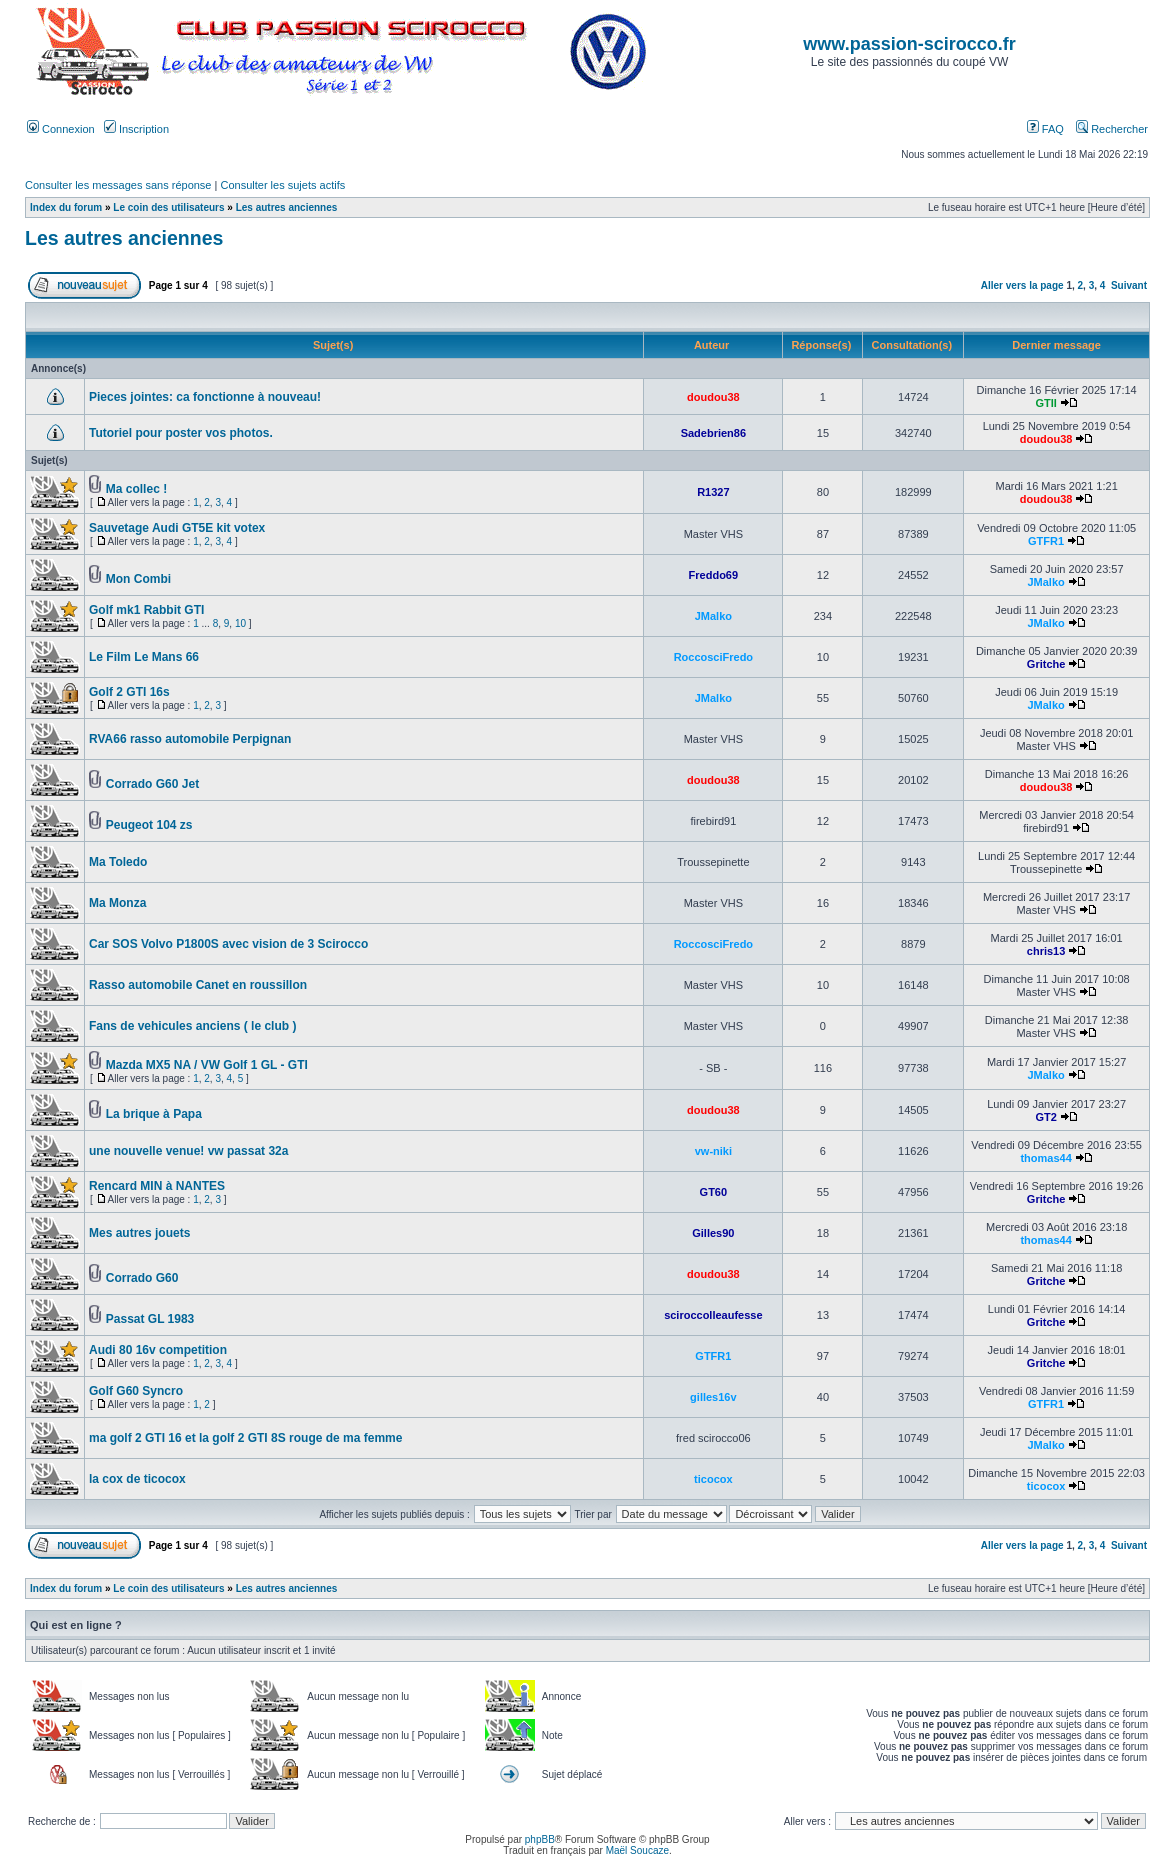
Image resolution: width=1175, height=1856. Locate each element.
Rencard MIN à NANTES (157, 1186)
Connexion (61, 129)
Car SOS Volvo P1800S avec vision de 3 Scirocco (228, 944)
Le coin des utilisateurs (168, 207)
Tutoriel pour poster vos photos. (181, 433)
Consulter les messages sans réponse (118, 185)
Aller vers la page (1024, 285)
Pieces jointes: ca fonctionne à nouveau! (205, 397)
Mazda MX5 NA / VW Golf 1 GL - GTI (207, 1065)
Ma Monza (117, 903)
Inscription (136, 129)
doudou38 (713, 397)
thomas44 (1045, 1158)
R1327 (713, 492)
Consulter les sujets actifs (282, 185)
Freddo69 (714, 575)
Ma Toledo (118, 862)
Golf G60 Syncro (136, 1391)
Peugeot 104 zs (149, 825)
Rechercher (1112, 129)
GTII (1045, 403)
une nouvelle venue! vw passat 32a (188, 1151)
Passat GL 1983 (150, 1319)
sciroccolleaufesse (713, 1315)
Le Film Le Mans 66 (144, 657)
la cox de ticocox (137, 1479)
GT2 (1045, 1117)
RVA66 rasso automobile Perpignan (190, 739)
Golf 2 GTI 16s (129, 692)
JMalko (1045, 582)
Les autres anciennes (287, 207)
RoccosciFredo (713, 657)
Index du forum (66, 207)
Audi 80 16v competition (158, 1350)
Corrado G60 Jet (152, 784)
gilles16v (713, 1397)
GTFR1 (1046, 541)
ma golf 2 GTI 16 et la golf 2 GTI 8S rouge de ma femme (245, 1438)
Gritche (1046, 664)
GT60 (714, 1192)
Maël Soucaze (637, 1850)
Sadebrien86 (713, 433)
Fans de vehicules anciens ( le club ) (192, 1026)
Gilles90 (713, 1233)
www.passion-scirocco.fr (909, 44)
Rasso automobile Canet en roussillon (198, 985)
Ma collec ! (136, 489)
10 (240, 623)
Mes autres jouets (139, 1233)
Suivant (1129, 285)
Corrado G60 (142, 1278)
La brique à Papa (154, 1114)
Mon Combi (138, 579)
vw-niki (713, 1151)
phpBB (540, 1839)
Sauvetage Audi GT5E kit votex (177, 528)
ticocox (713, 1479)
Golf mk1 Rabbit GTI (146, 610)
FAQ (1045, 129)
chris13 (1046, 951)
